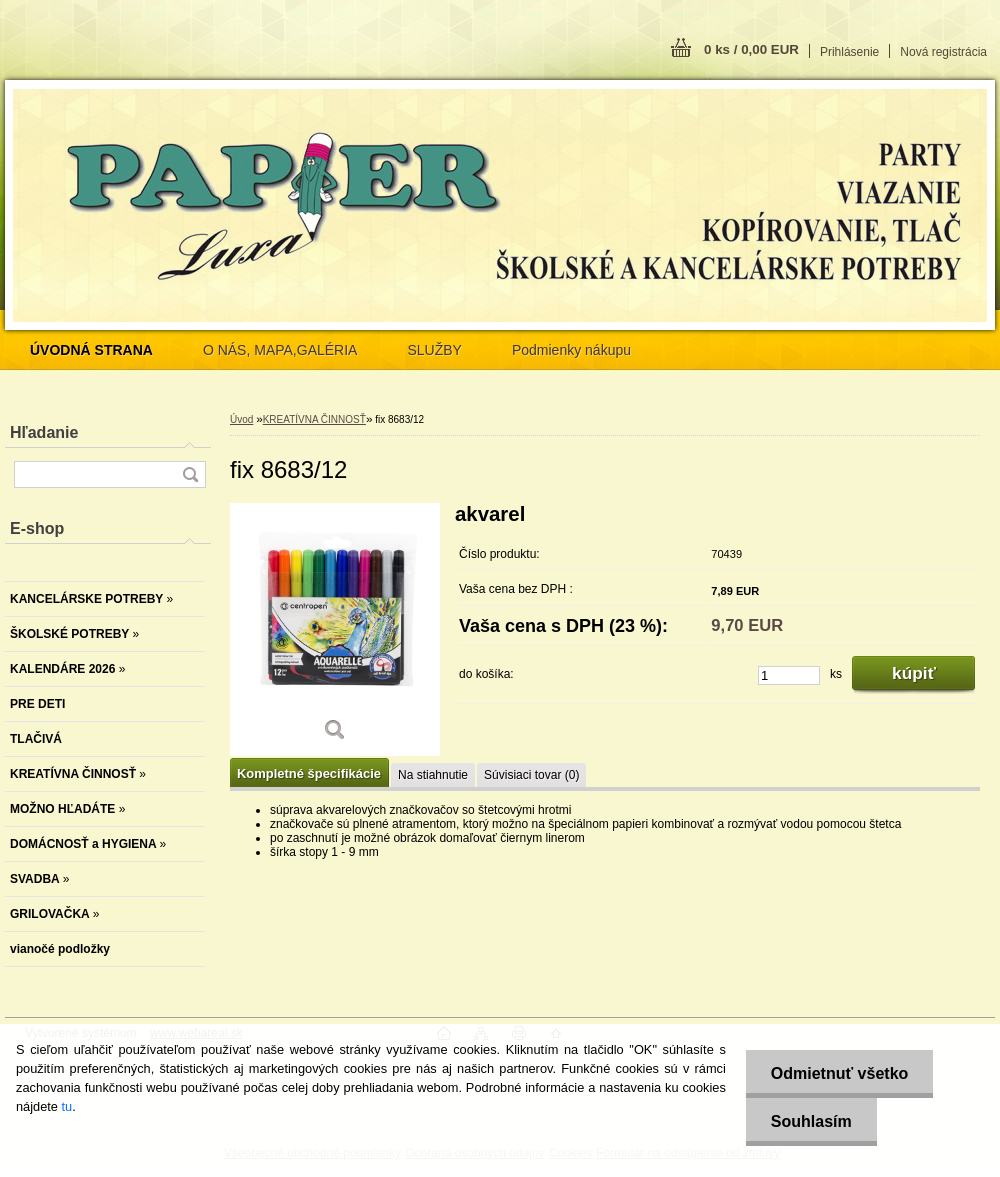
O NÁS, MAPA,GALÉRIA (280, 350)
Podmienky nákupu (571, 350)
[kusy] (789, 675)
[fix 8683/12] (335, 629)
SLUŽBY (434, 350)
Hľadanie (44, 432)
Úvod (241, 419)
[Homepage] (91, 350)
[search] (190, 474)
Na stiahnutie (433, 775)
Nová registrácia (943, 52)
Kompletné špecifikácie (309, 773)
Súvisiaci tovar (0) (531, 775)
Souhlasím (811, 1121)
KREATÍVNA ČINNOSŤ (314, 419)
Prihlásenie (849, 52)
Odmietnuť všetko (839, 1073)
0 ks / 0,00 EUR (751, 49)
